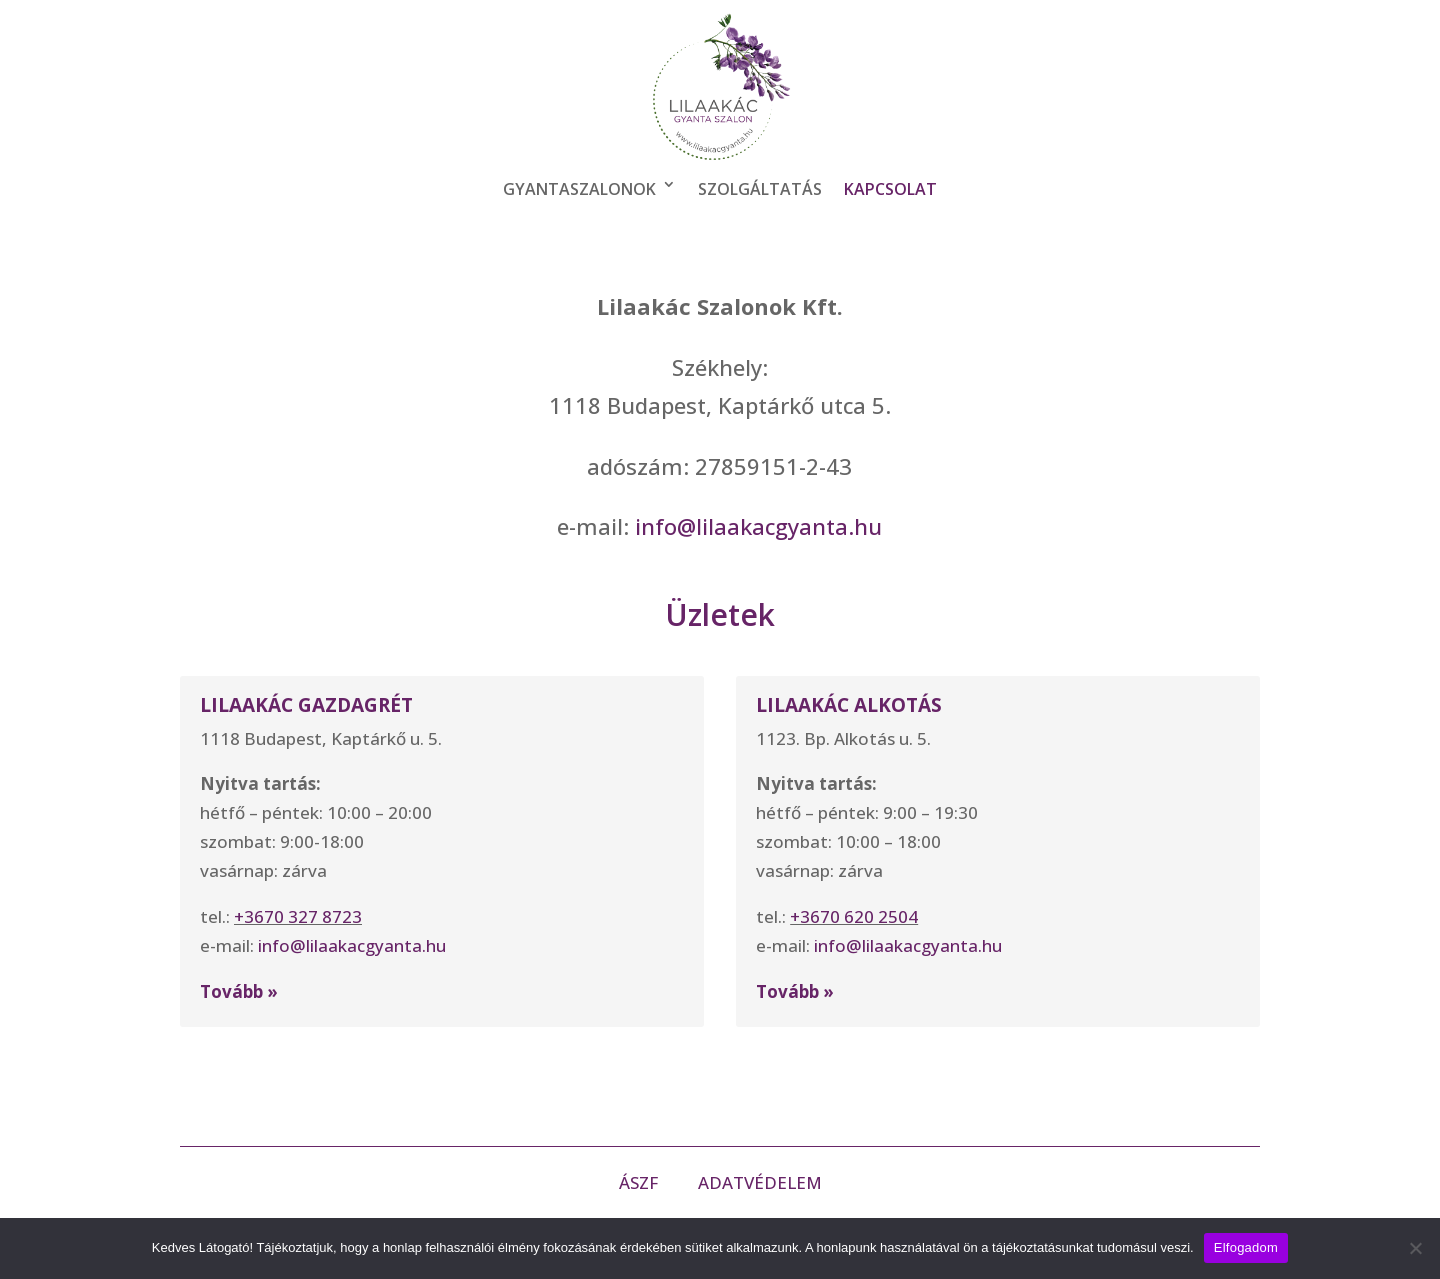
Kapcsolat (890, 189)
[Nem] (1415, 1248)
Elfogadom (1246, 1247)
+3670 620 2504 (854, 916)
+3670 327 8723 (298, 916)
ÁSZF (640, 1182)
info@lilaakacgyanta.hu (758, 526)
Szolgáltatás (760, 189)
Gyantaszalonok (579, 189)
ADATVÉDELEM (760, 1182)
